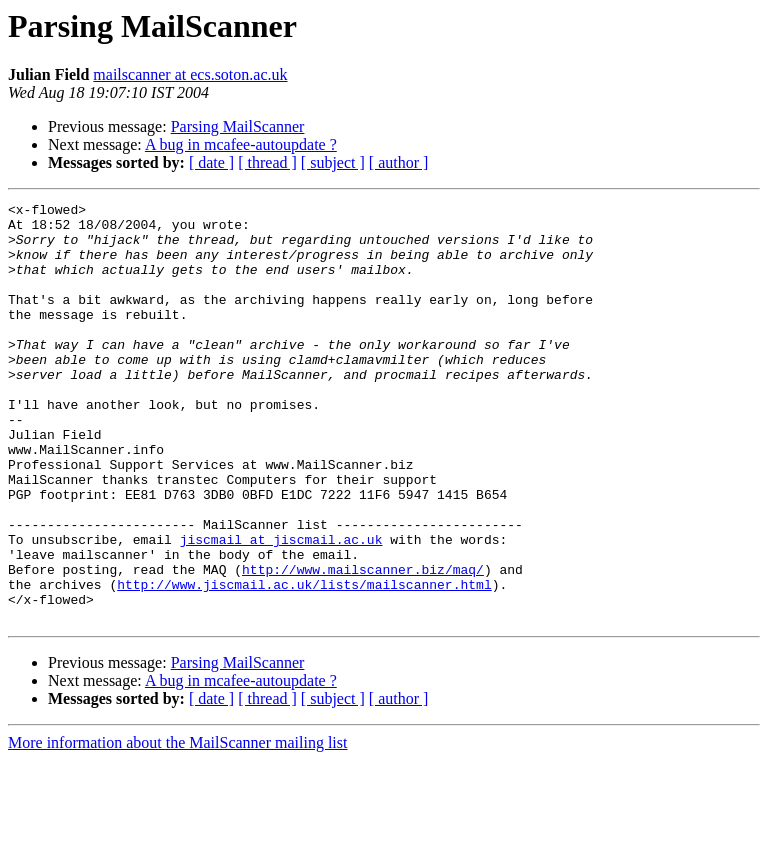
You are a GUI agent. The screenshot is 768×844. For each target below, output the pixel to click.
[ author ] (399, 162)
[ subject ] (333, 162)
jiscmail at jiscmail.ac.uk (281, 608)
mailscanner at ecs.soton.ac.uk (190, 74)
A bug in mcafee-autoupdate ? (241, 144)
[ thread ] (267, 162)
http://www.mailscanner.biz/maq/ (363, 644)
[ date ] (211, 162)
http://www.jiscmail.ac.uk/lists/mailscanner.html (304, 662)
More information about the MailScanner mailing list (177, 826)
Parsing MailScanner (238, 126)
